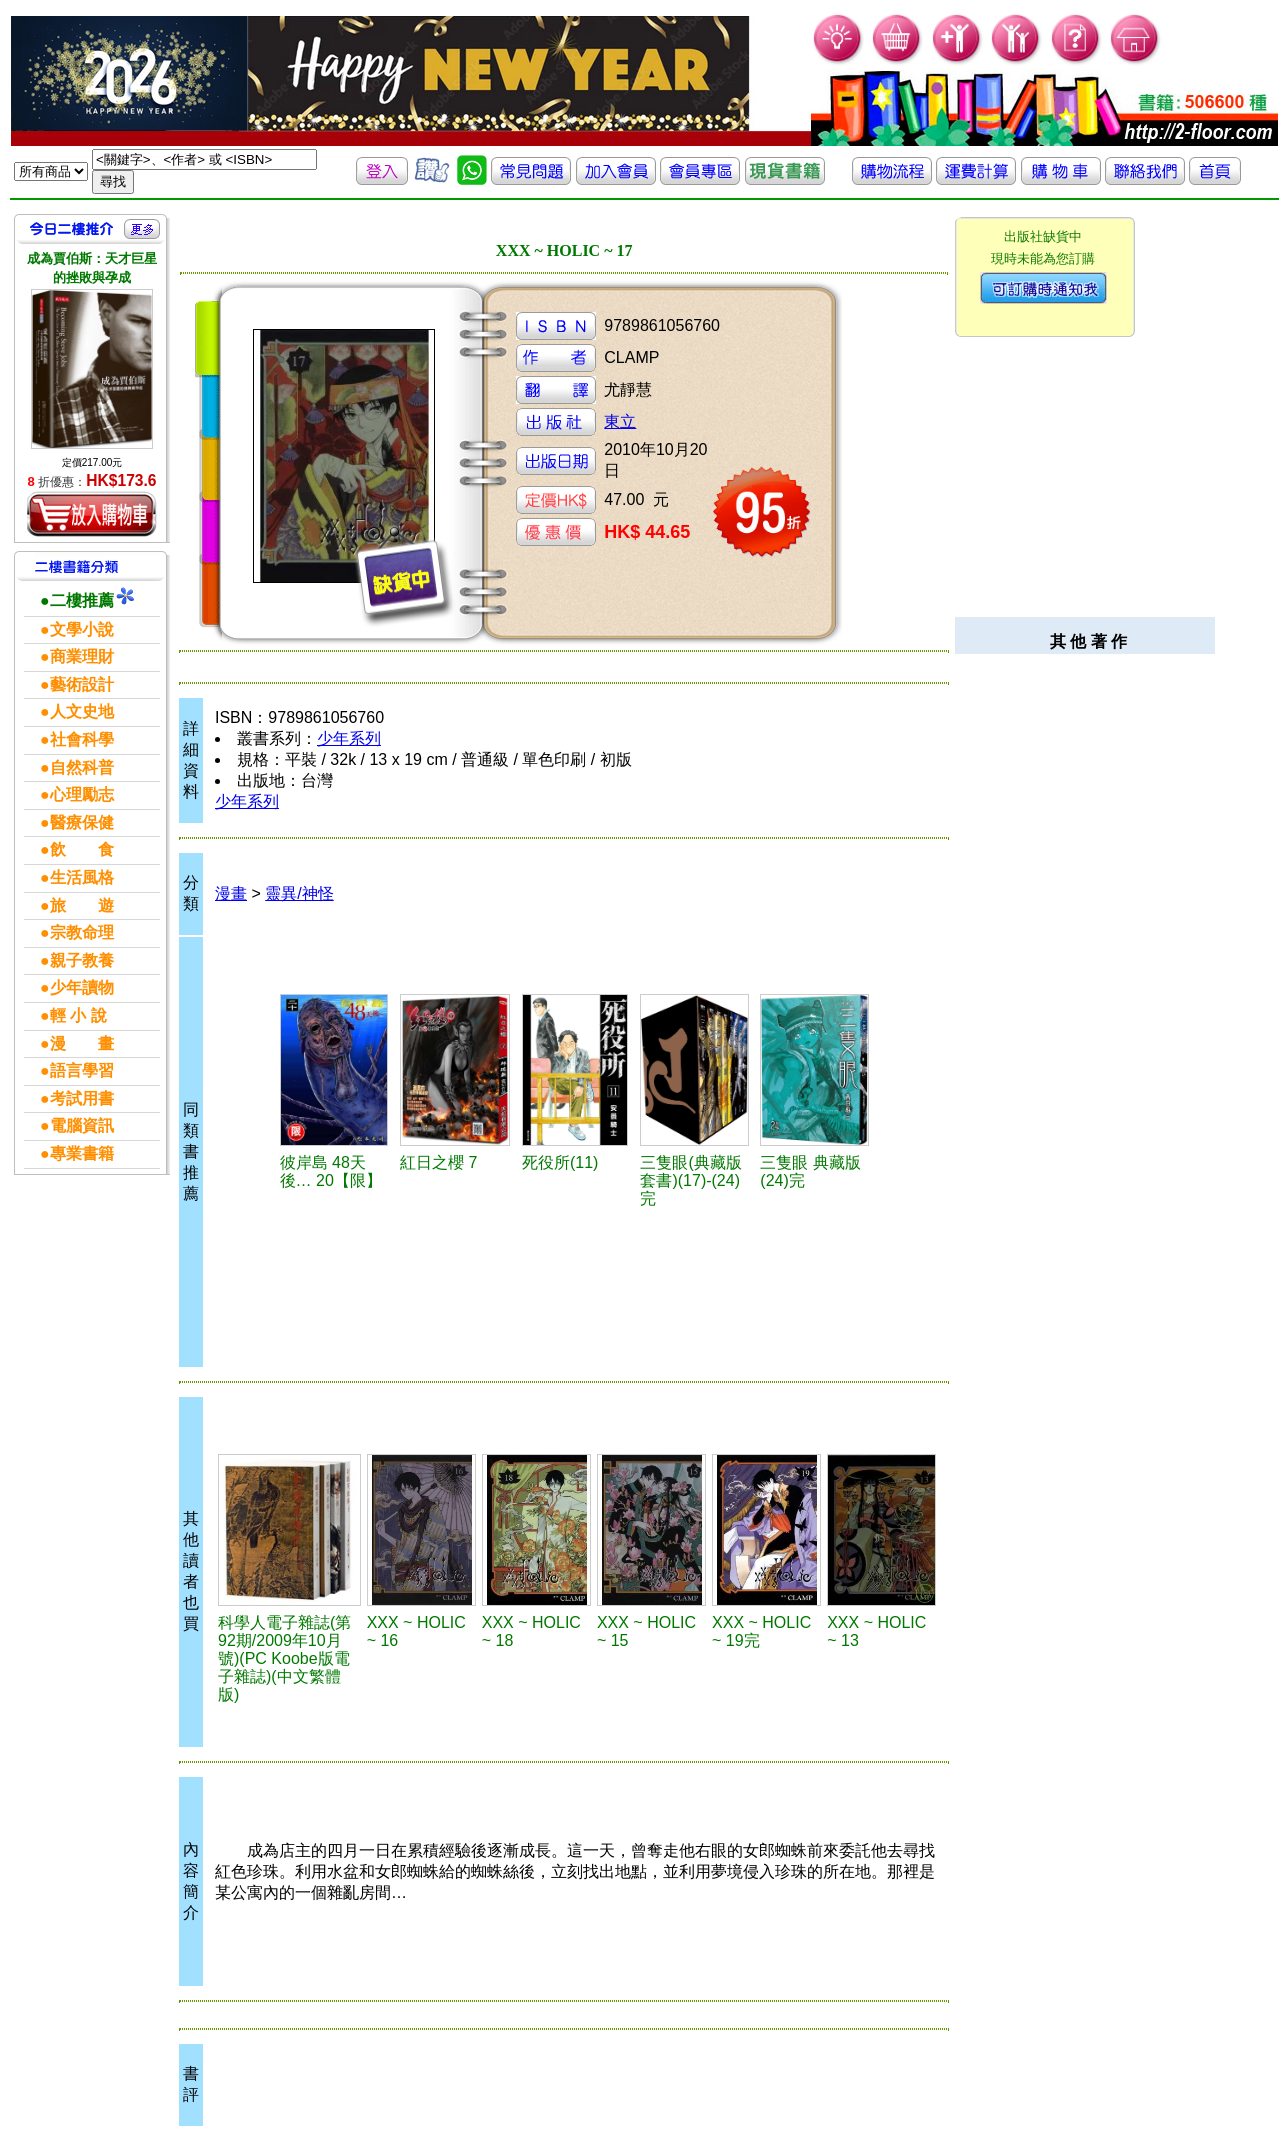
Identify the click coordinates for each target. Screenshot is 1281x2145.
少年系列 (349, 738)
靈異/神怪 (299, 893)
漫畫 (231, 893)
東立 (620, 421)
